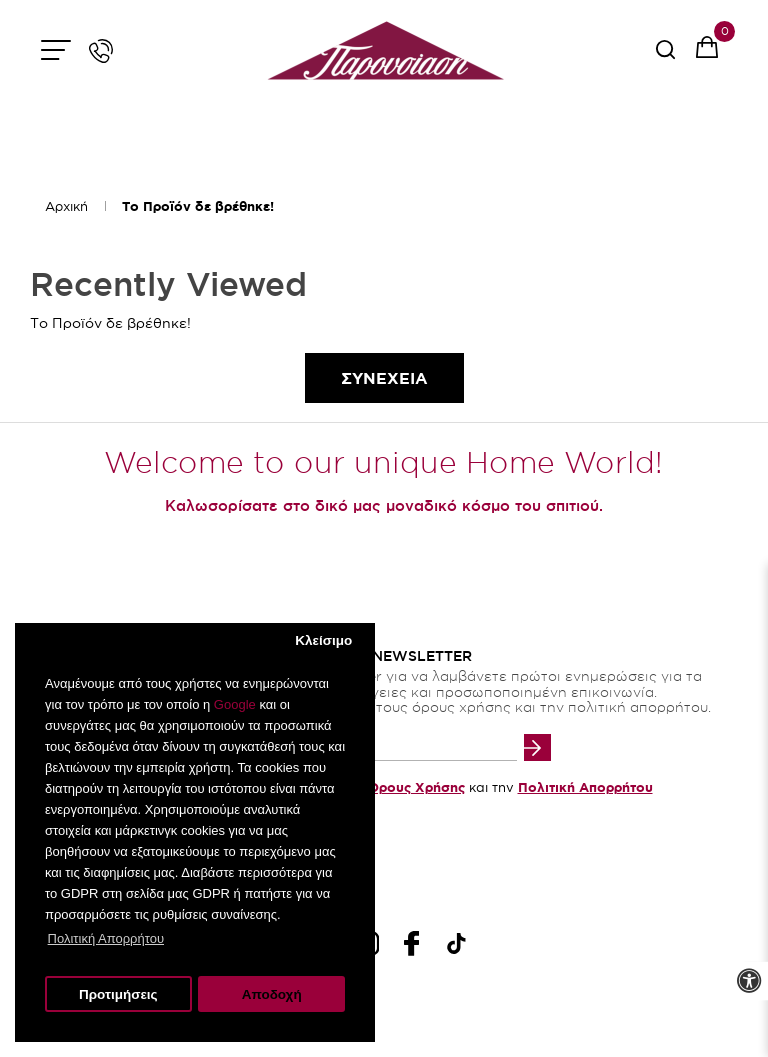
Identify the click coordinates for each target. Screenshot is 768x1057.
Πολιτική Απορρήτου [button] (106, 938)
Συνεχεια (384, 378)
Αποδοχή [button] (272, 994)
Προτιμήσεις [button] (118, 994)
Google (235, 704)
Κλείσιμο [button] (323, 640)
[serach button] (665, 56)
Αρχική (66, 206)
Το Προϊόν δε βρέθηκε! (198, 206)
